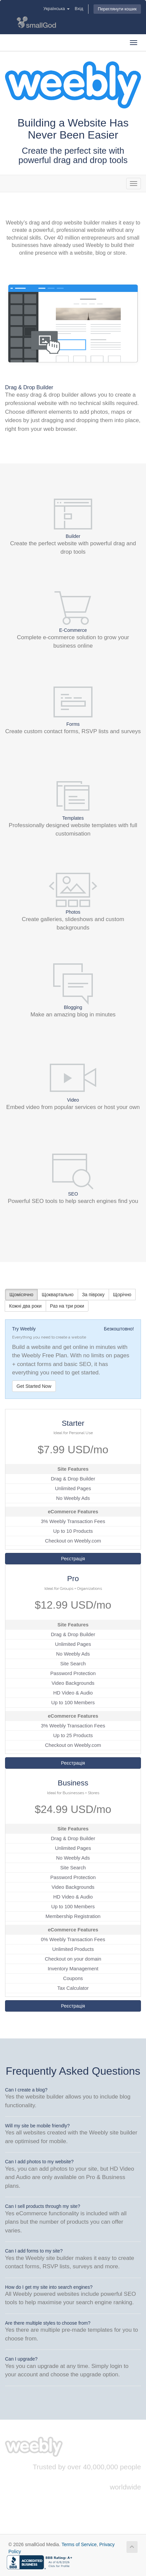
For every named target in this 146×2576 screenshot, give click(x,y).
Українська (56, 8)
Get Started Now (33, 1386)
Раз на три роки (67, 1306)
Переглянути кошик (117, 8)
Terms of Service (79, 2544)
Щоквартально (58, 1294)
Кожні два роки (25, 1306)
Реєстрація (73, 1558)
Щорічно (122, 1294)
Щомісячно (21, 1294)
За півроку (93, 1294)
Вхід (79, 8)
